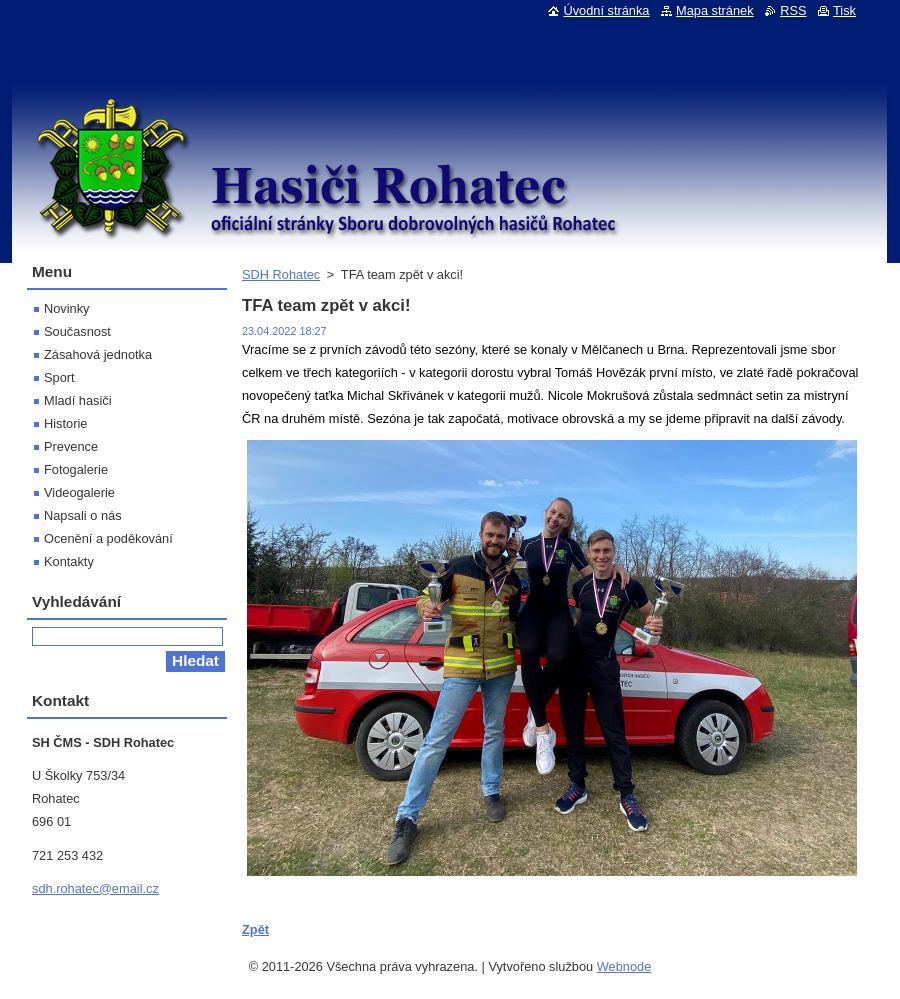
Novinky (67, 308)
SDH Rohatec (281, 274)
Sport (59, 377)
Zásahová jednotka (98, 354)
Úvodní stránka (606, 10)
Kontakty (69, 561)
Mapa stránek (715, 10)
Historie (65, 423)
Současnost (77, 331)
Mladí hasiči (78, 400)
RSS (793, 10)
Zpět (255, 929)
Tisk (844, 10)
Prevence (71, 446)
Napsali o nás (83, 515)
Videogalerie (79, 492)
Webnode (624, 966)
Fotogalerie (76, 469)
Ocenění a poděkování (108, 538)
